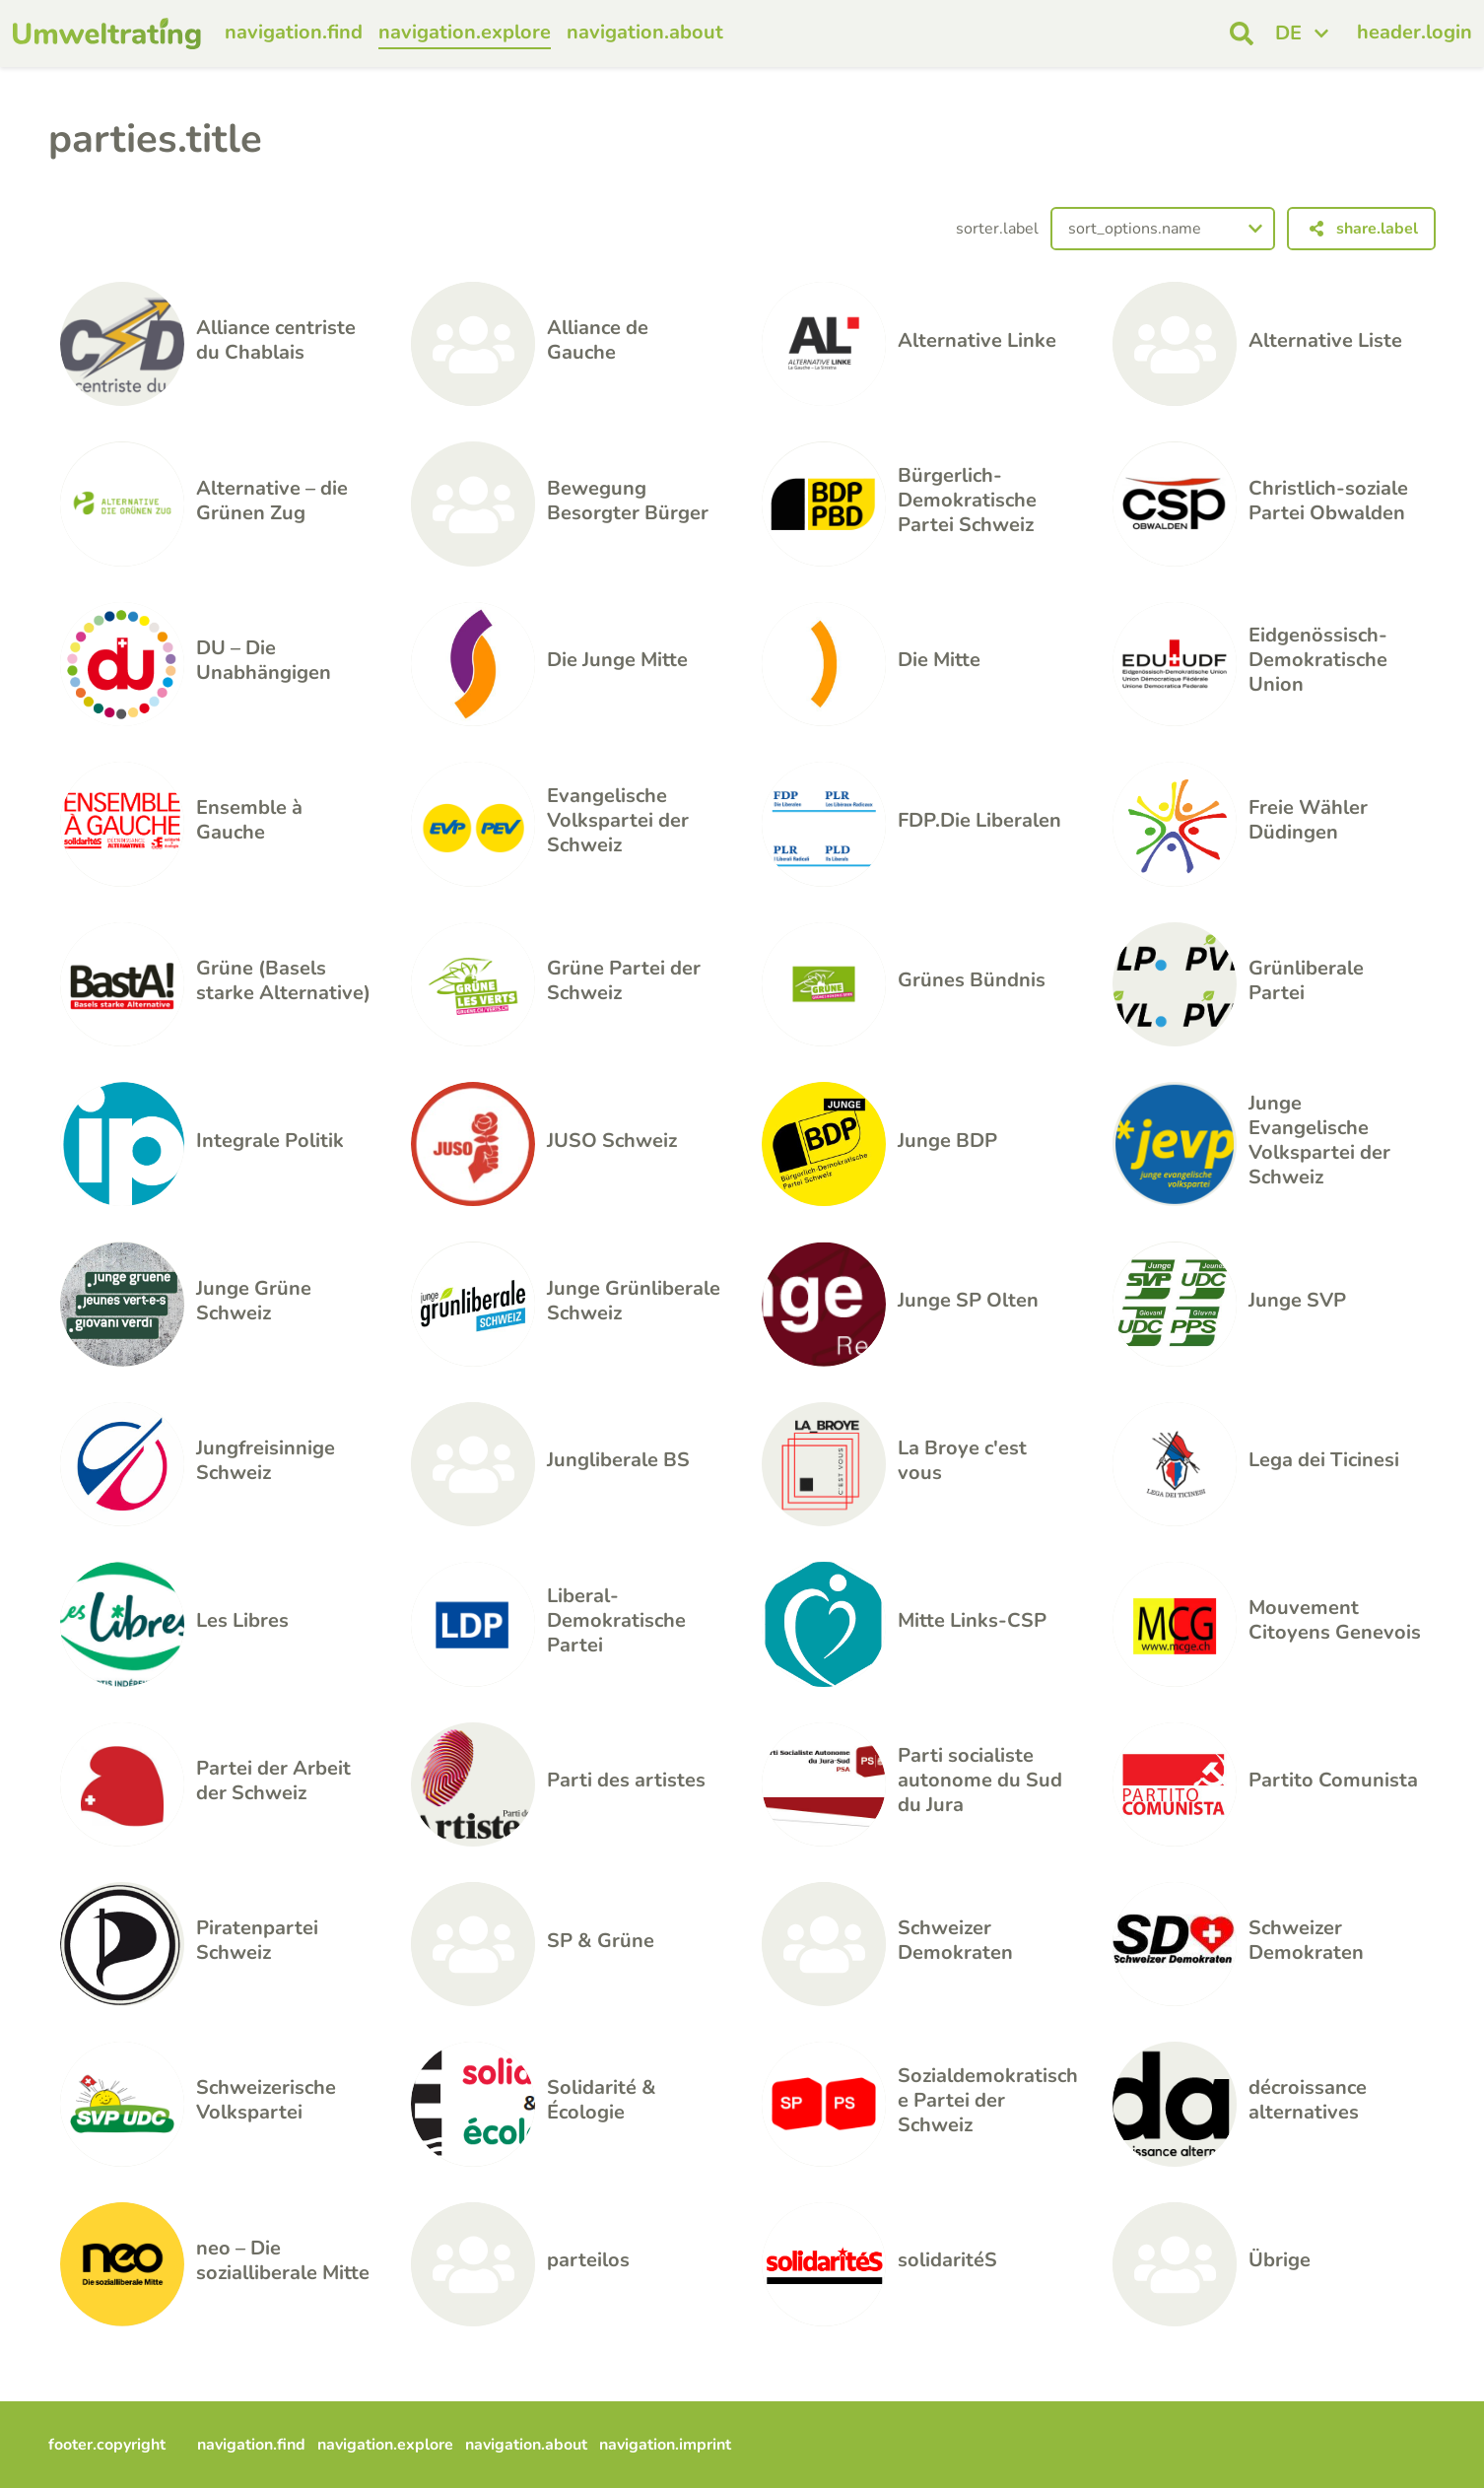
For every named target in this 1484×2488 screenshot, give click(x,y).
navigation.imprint (665, 2444)
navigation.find (294, 32)
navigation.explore (464, 32)
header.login (1414, 32)
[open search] (1241, 33)
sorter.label (997, 228)
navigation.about (645, 32)
